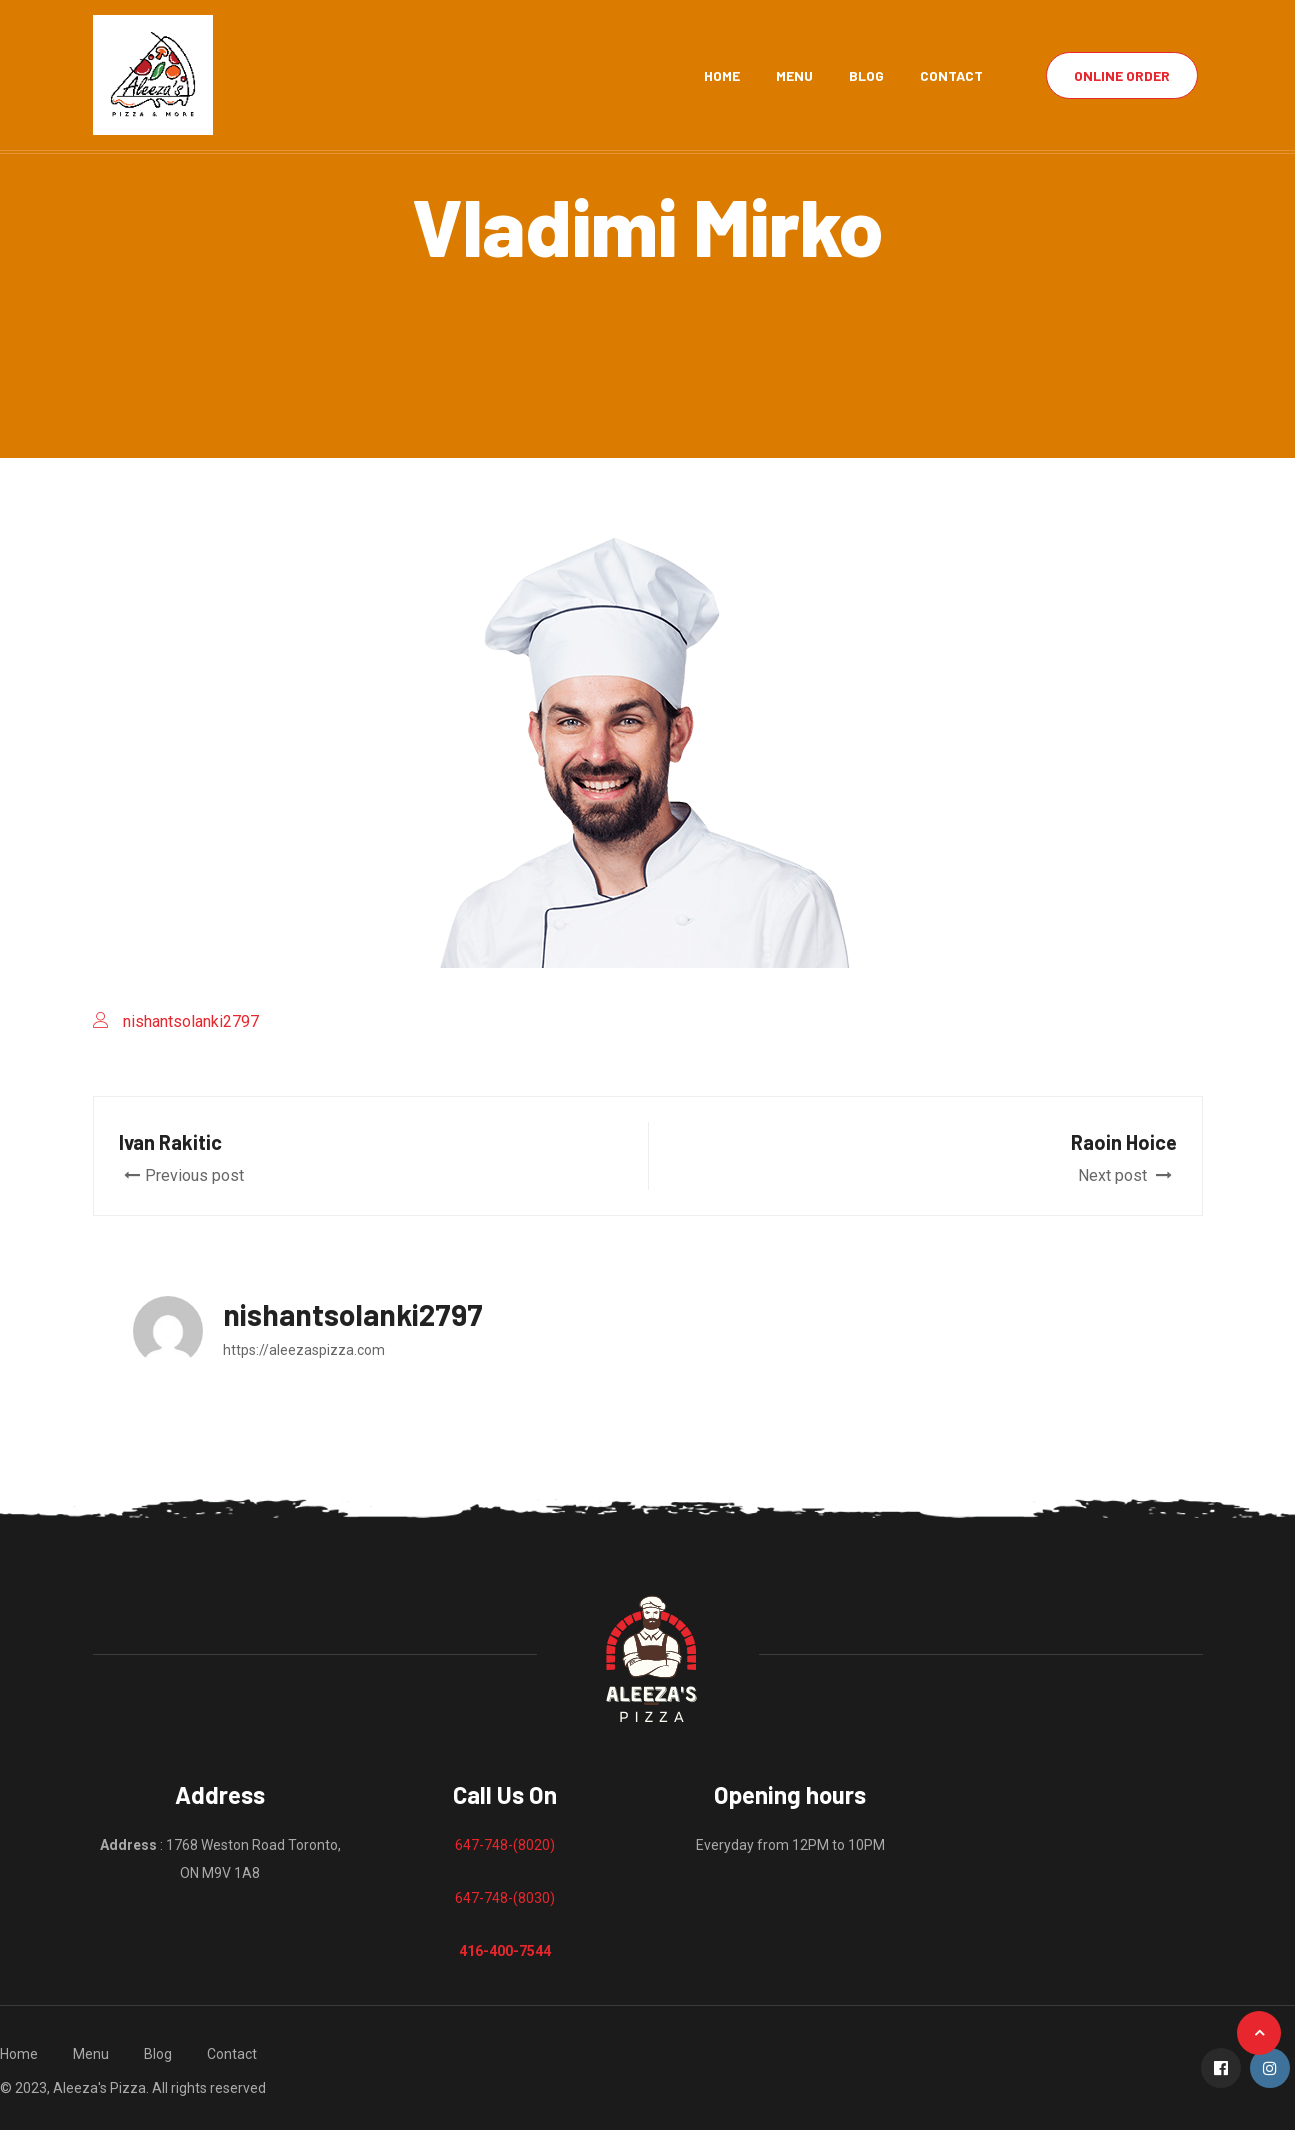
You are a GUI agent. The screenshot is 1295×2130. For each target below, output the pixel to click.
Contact (951, 75)
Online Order (1122, 75)
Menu (794, 75)
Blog (866, 75)
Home (722, 75)
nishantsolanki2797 (191, 1021)
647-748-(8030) (505, 1898)
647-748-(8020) (505, 1845)
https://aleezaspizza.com (304, 1350)
